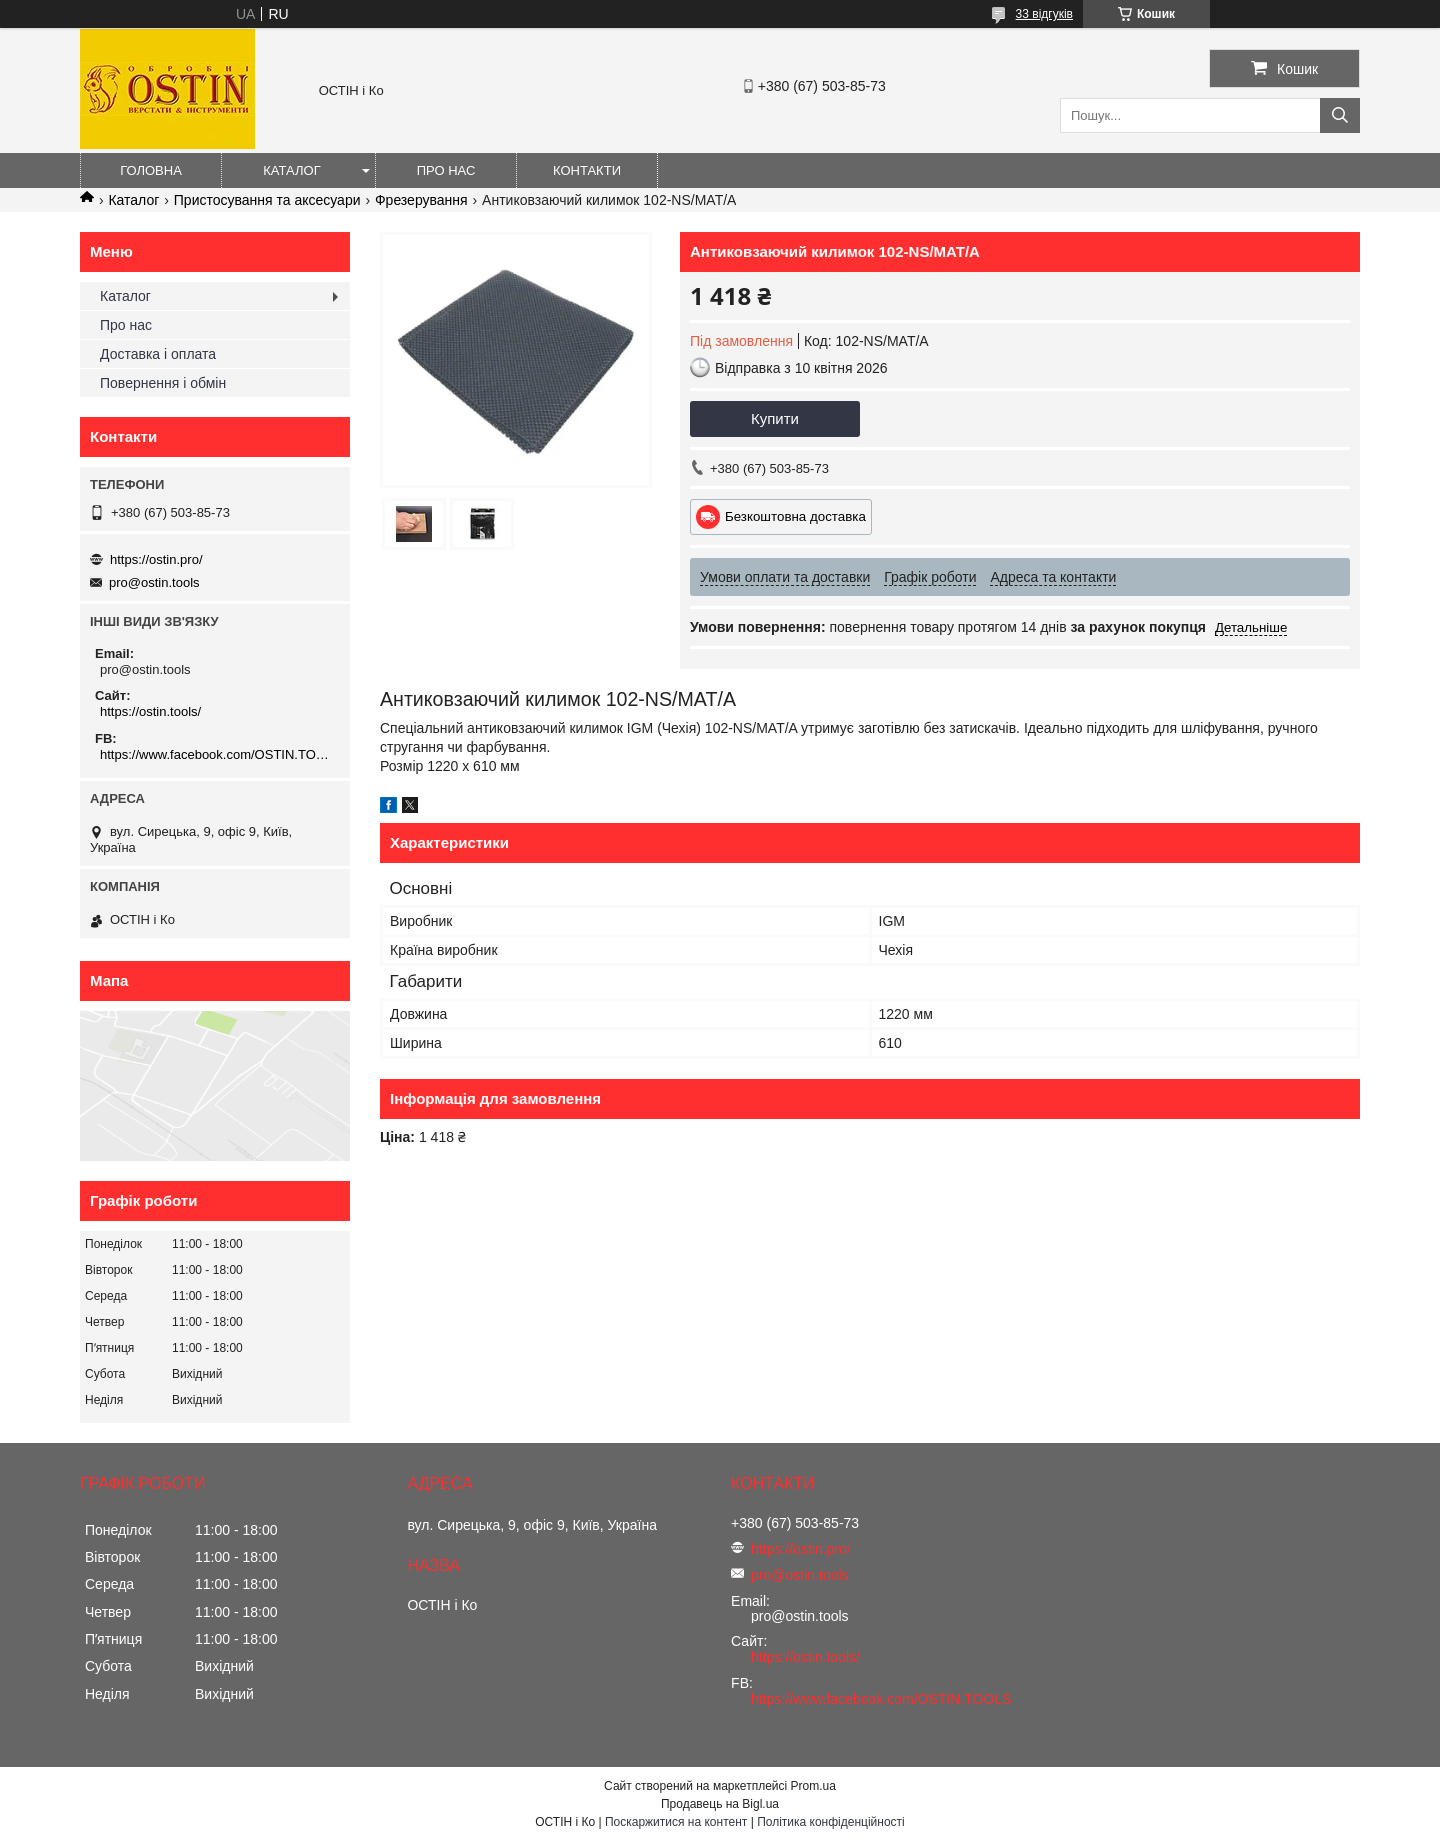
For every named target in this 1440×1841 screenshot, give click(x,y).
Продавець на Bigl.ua (720, 1804)
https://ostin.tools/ (150, 711)
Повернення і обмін (163, 383)
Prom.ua (813, 1786)
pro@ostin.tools (154, 582)
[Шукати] (1340, 115)
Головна (151, 170)
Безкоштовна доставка (795, 516)
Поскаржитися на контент (676, 1822)
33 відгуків (1044, 14)
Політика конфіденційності (831, 1822)
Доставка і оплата (158, 354)
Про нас (446, 170)
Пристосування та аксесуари (267, 200)
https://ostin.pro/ (156, 559)
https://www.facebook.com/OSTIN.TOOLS (217, 754)
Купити (775, 418)
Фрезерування (421, 200)
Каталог (291, 170)
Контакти (587, 170)
